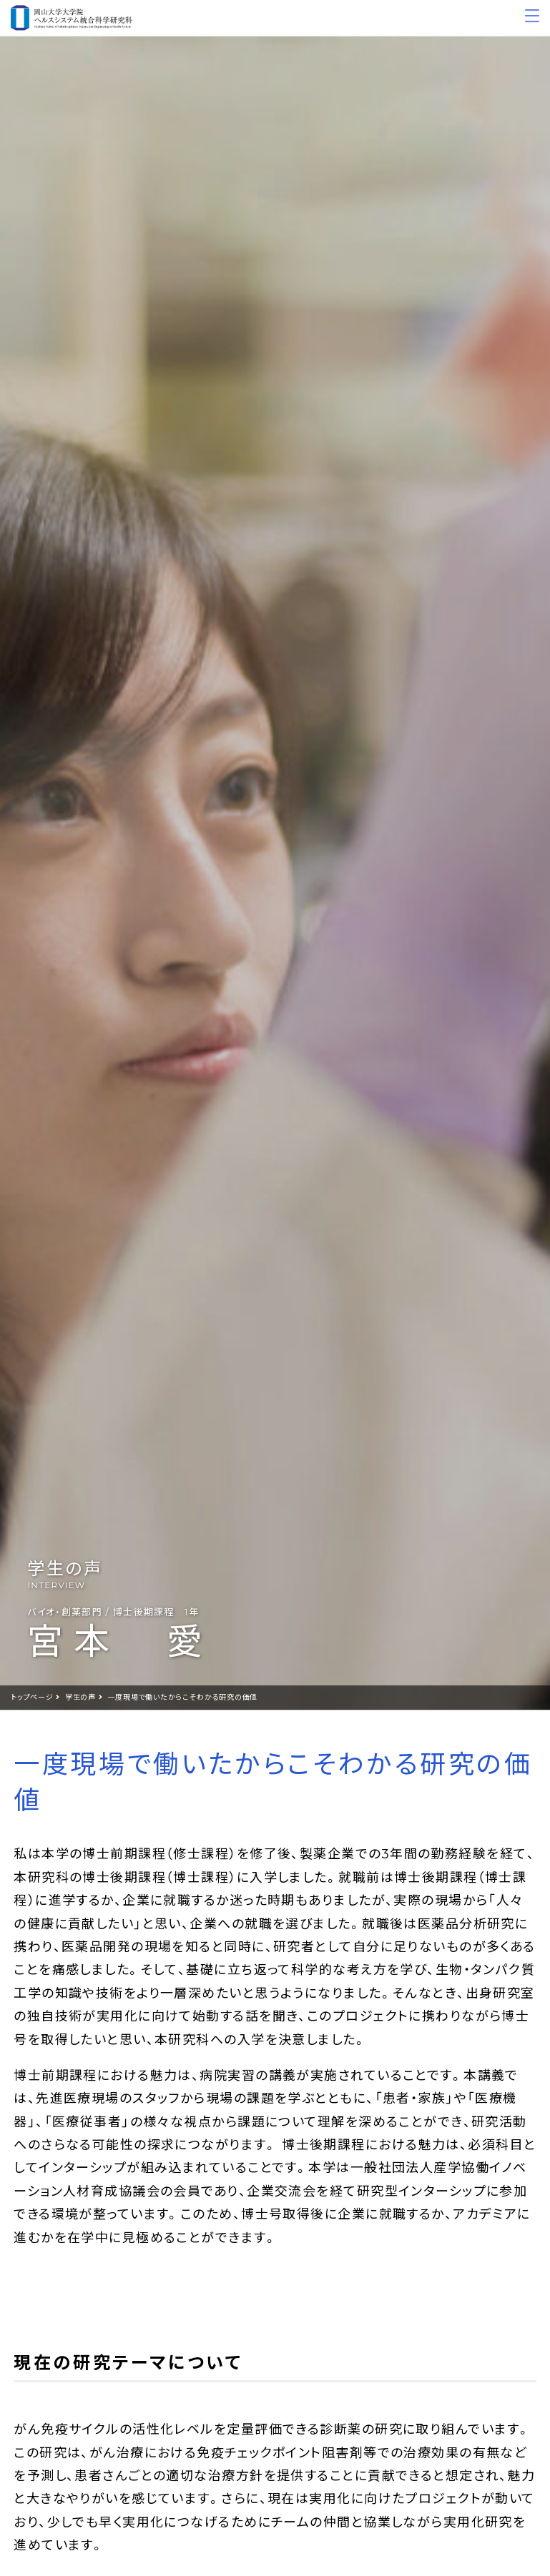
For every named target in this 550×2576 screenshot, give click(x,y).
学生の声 (80, 1697)
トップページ (32, 1697)
